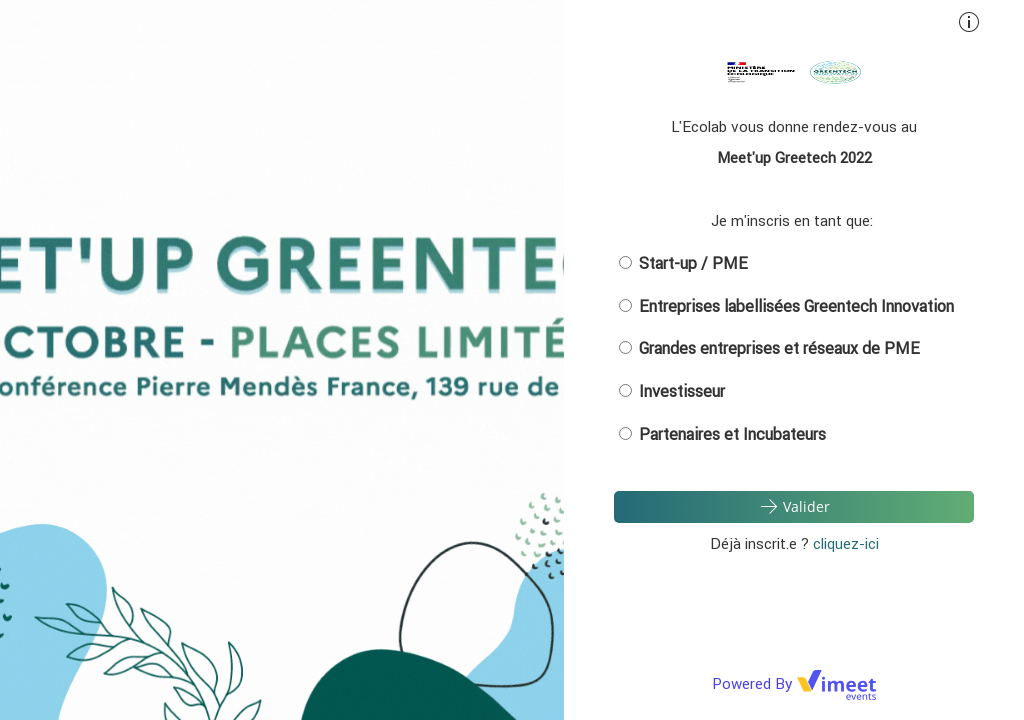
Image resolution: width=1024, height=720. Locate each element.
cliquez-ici (846, 543)
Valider (794, 506)
